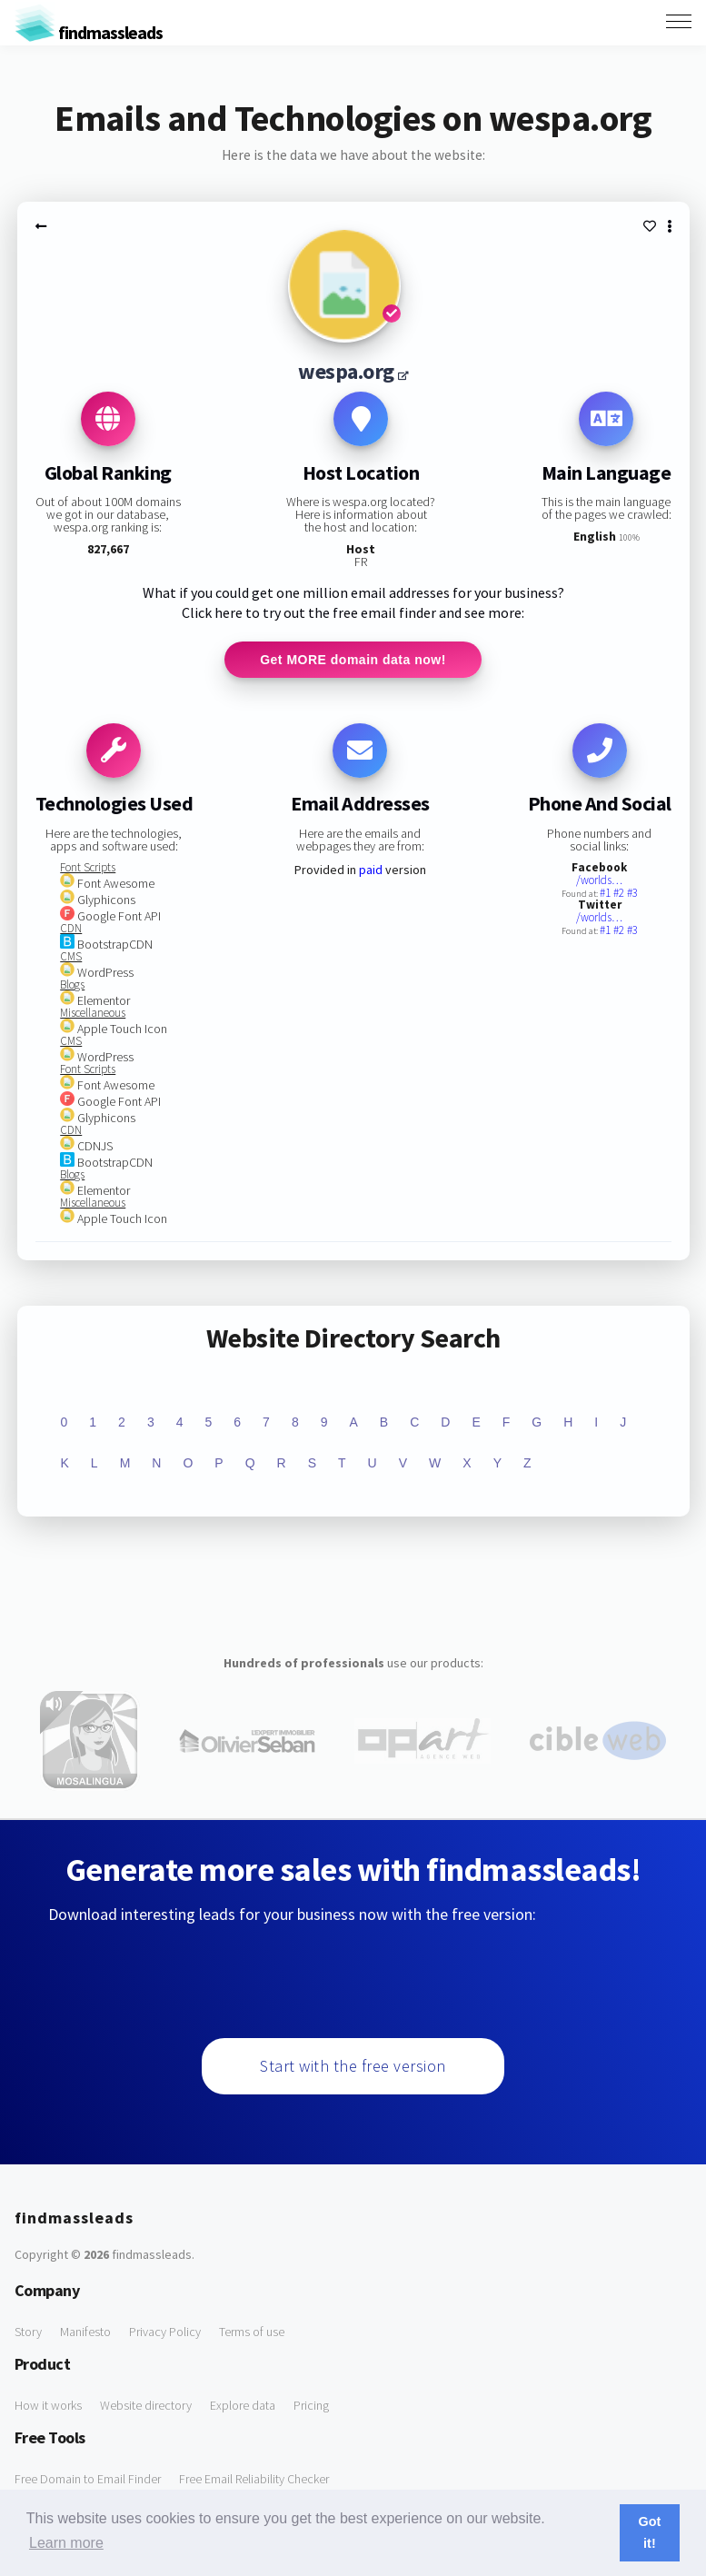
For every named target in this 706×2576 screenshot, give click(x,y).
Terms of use (251, 2331)
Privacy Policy (165, 2331)
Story (28, 2331)
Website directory (146, 2405)
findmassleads (89, 32)
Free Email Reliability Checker (254, 2479)
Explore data (242, 2405)
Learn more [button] (66, 2543)
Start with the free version (353, 2065)
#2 (620, 892)
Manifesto (85, 2331)
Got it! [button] (650, 2532)
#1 (606, 892)
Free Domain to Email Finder (88, 2479)
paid (371, 869)
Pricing (311, 2405)
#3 (632, 892)
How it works (48, 2405)
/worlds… (599, 880)
